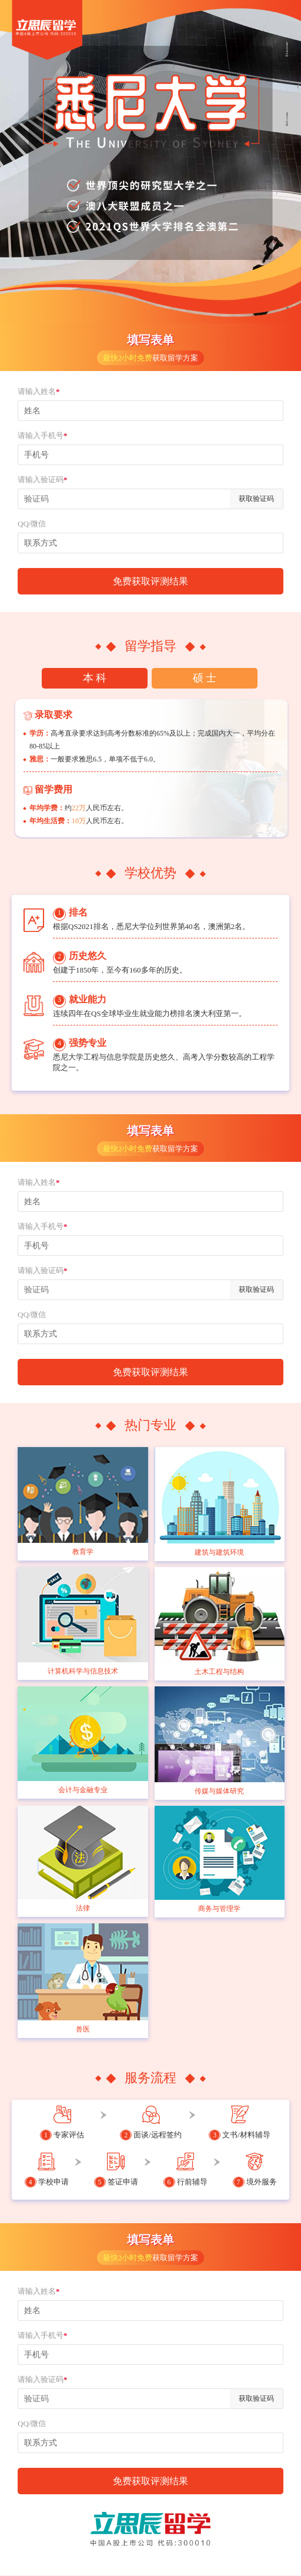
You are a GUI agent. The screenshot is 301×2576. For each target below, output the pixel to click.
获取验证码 (256, 499)
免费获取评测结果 (150, 581)
